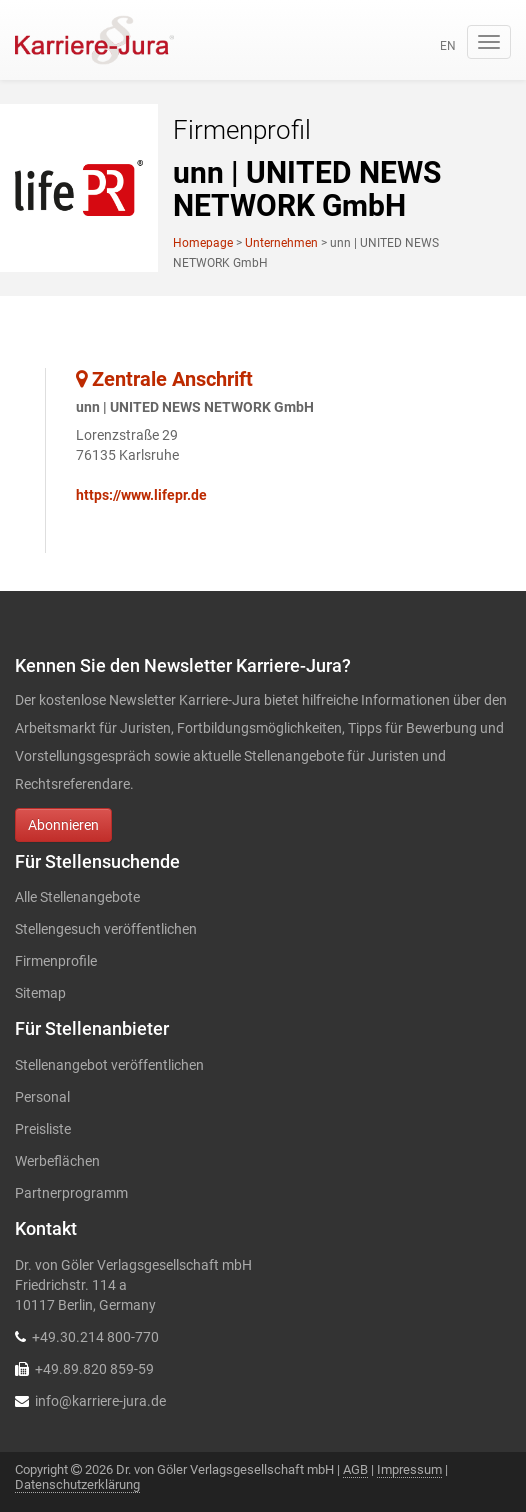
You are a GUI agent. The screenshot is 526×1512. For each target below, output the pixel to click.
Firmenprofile (56, 961)
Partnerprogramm (71, 1193)
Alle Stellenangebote (77, 897)
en (448, 46)
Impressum (409, 1469)
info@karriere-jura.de (100, 1401)
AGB (355, 1469)
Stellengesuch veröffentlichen (106, 929)
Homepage (203, 243)
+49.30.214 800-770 (95, 1337)
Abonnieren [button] (63, 825)
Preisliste (43, 1129)
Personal (42, 1097)
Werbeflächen (57, 1161)
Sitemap (40, 993)
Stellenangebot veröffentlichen (109, 1065)
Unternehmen (281, 243)
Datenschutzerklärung (77, 1484)
